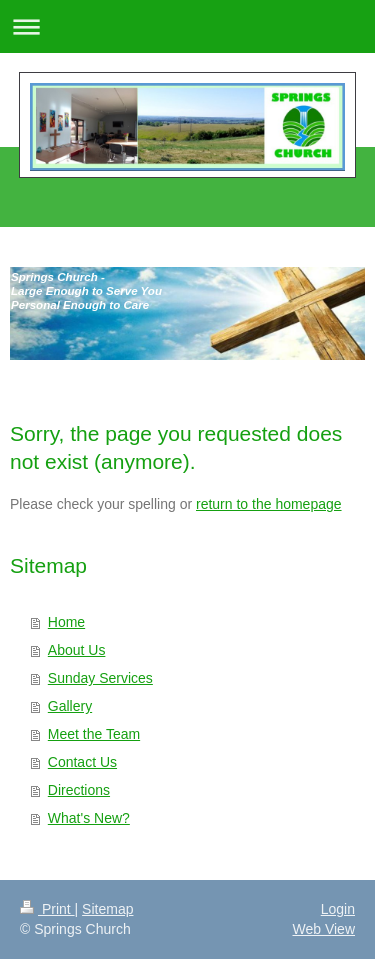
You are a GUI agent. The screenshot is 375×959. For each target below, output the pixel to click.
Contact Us (82, 762)
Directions (79, 790)
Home (66, 622)
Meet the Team (94, 734)
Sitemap (107, 909)
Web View (323, 929)
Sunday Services (100, 678)
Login (338, 909)
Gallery (70, 706)
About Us (77, 650)
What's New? (89, 818)
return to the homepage (269, 504)
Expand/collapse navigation (187, 26)
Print (47, 909)
